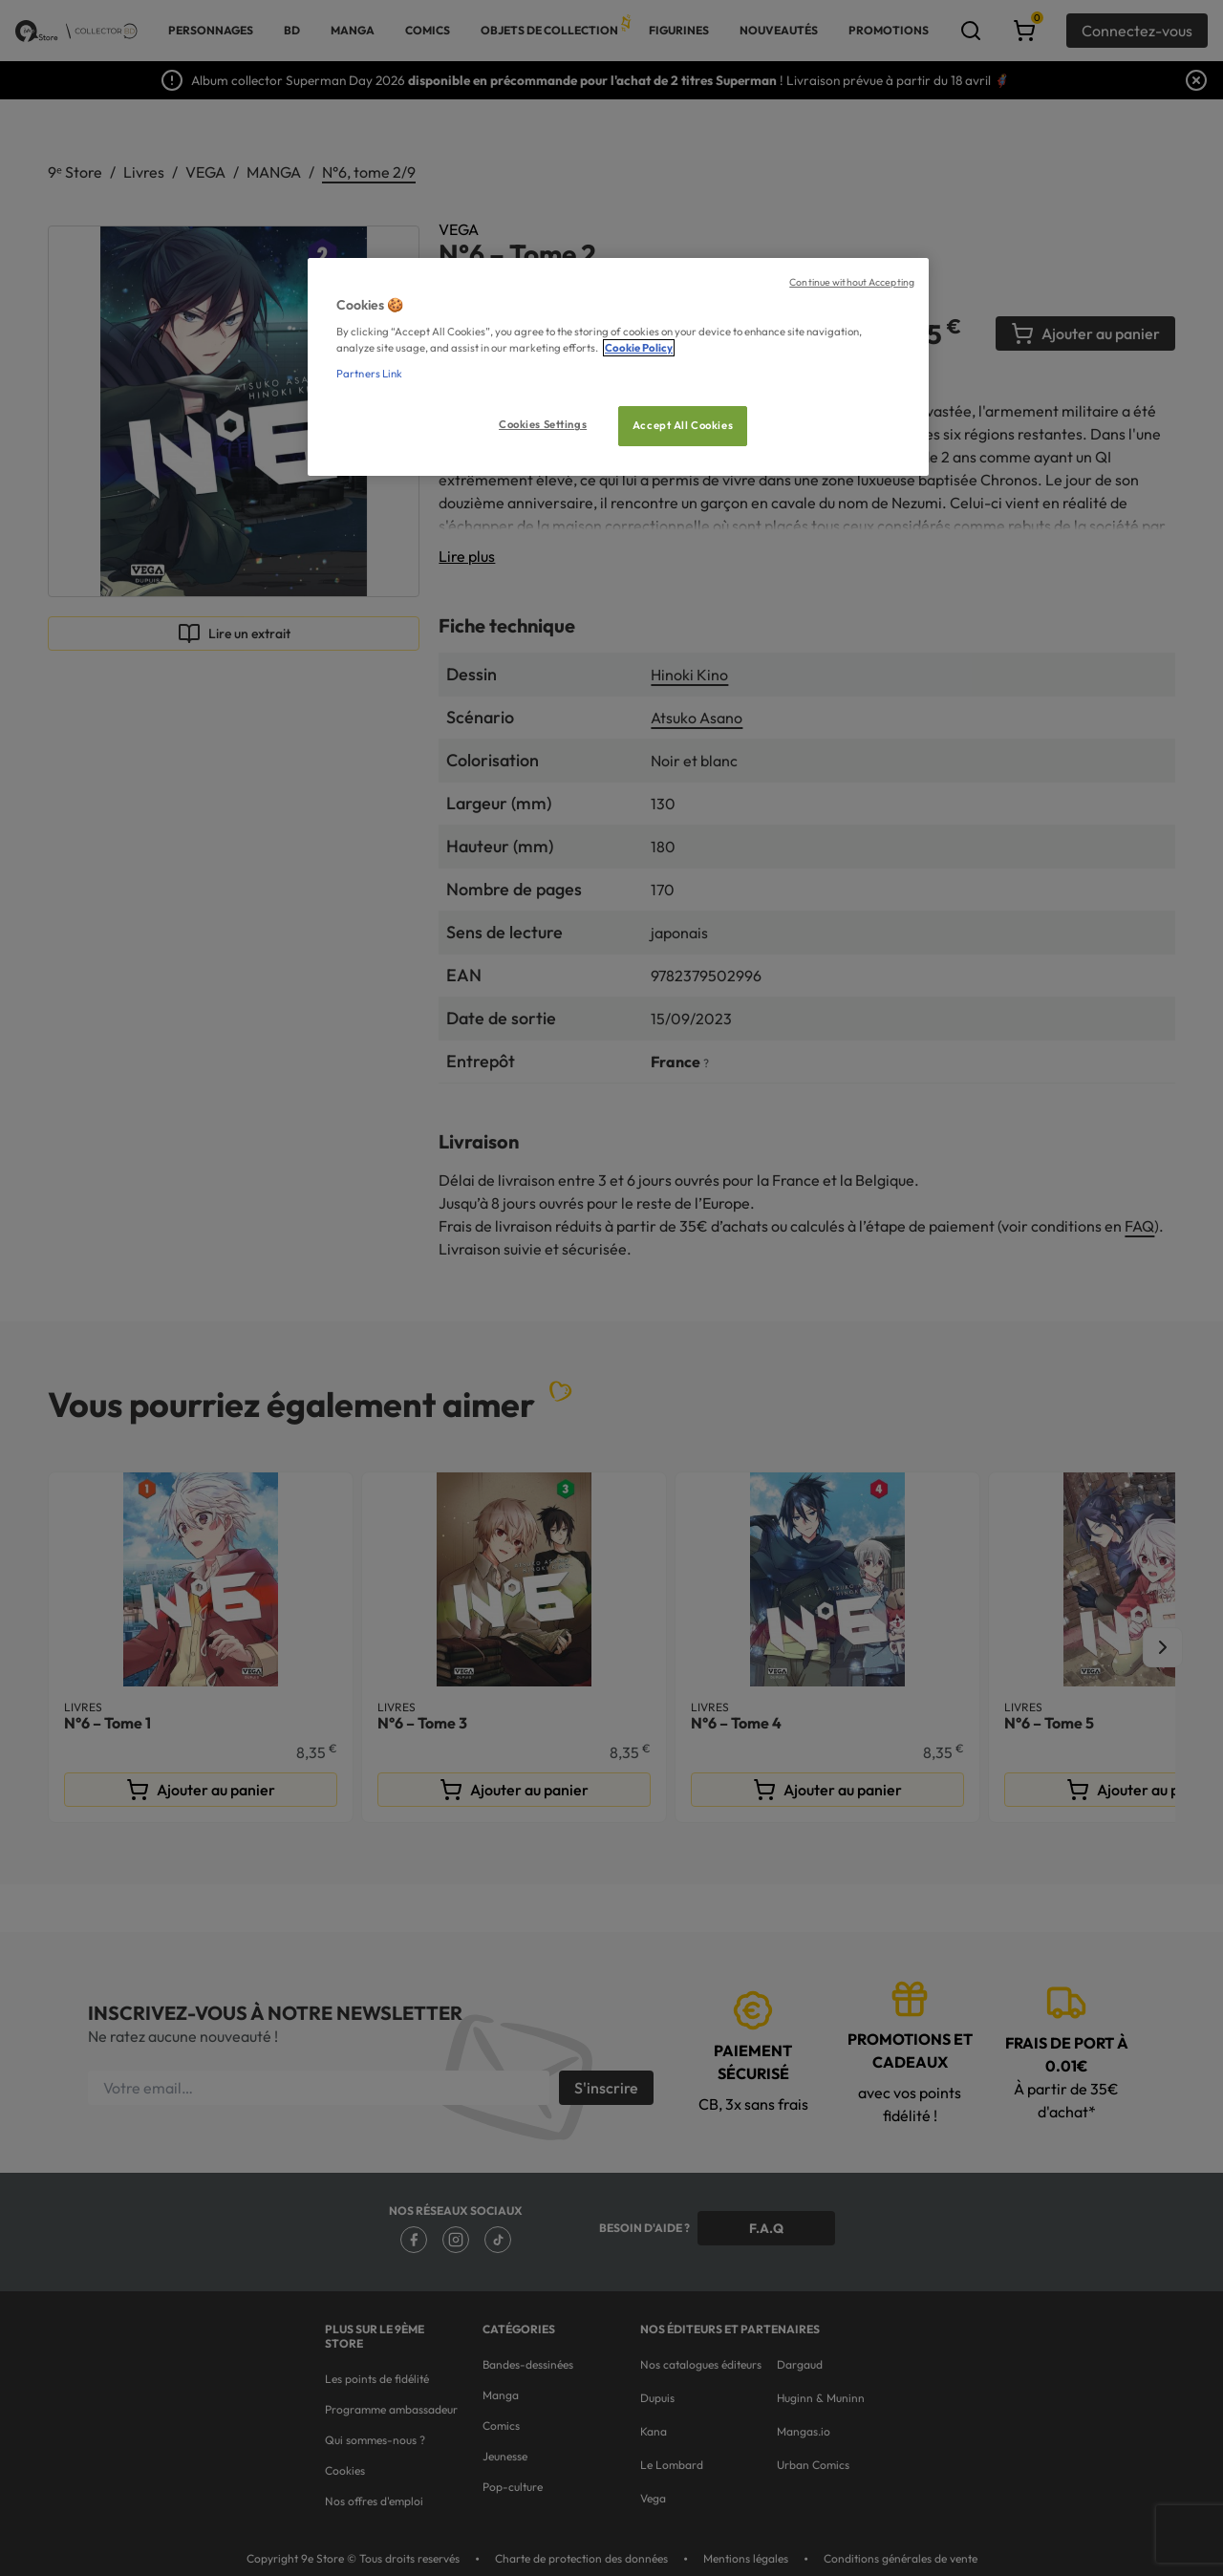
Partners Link (369, 373)
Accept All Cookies (683, 425)
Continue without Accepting (851, 282)
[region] (618, 367)
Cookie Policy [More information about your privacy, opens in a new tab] (639, 347)
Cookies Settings (543, 424)
